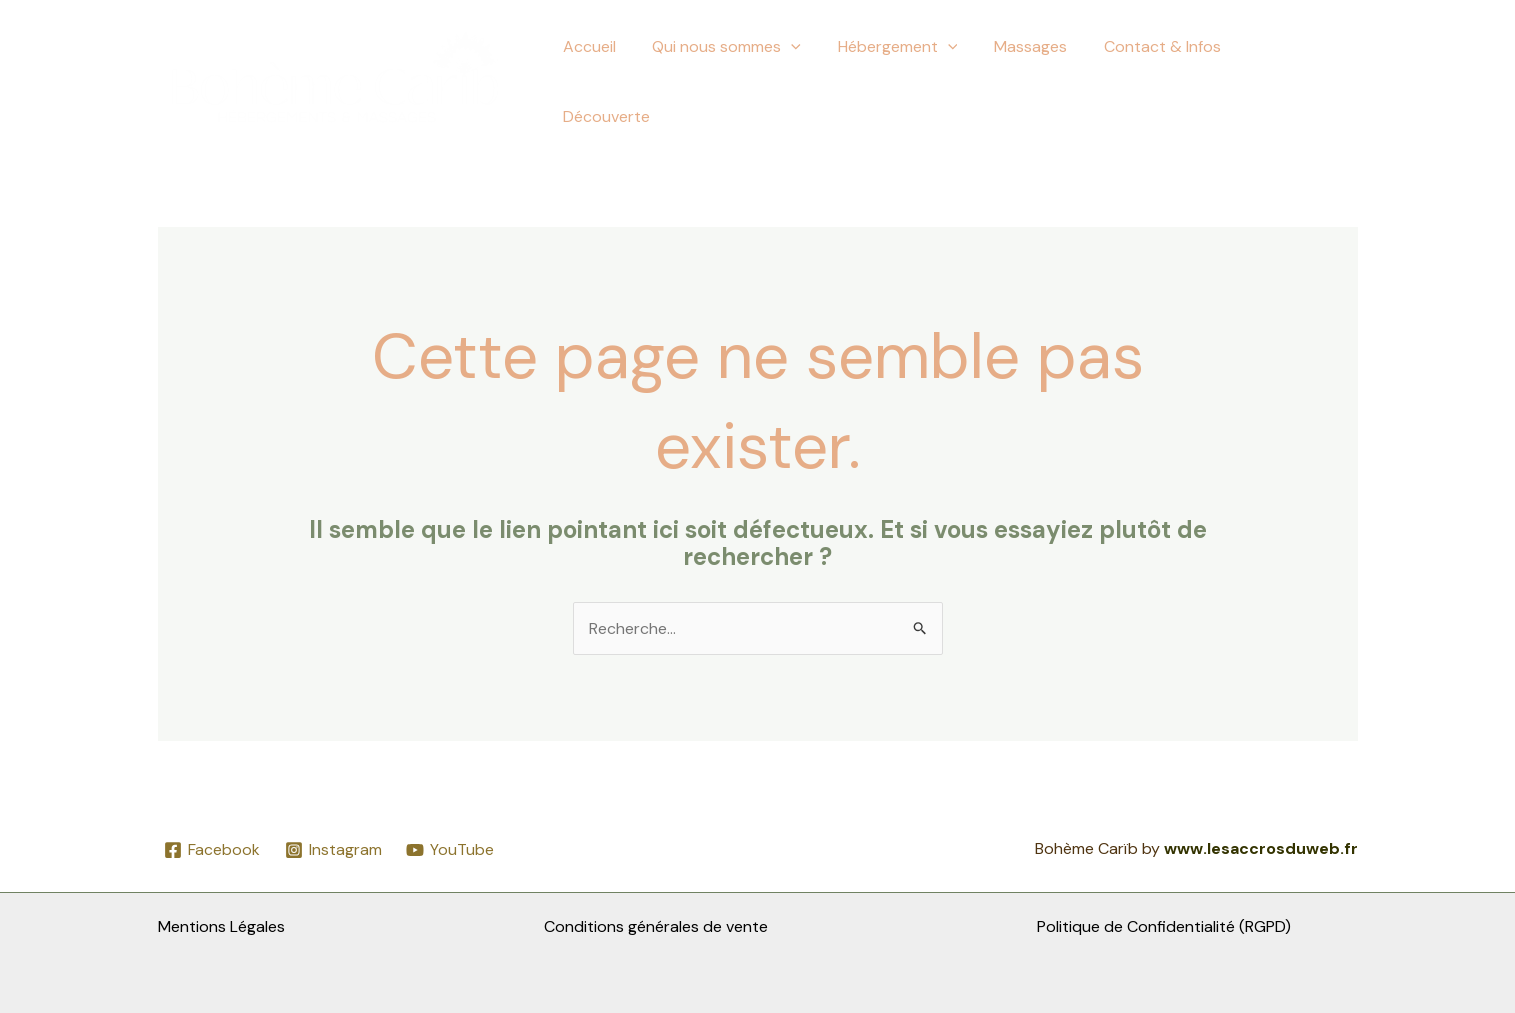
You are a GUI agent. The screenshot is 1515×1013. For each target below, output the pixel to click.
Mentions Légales (221, 926)
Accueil (609, 81)
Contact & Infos (1164, 81)
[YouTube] (450, 850)
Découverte (1298, 81)
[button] (807, 82)
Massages (1037, 81)
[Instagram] (333, 850)
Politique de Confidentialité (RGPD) (1164, 926)
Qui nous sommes (742, 82)
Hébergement (909, 82)
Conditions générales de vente (656, 926)
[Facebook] (212, 850)
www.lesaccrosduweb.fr (1261, 848)
